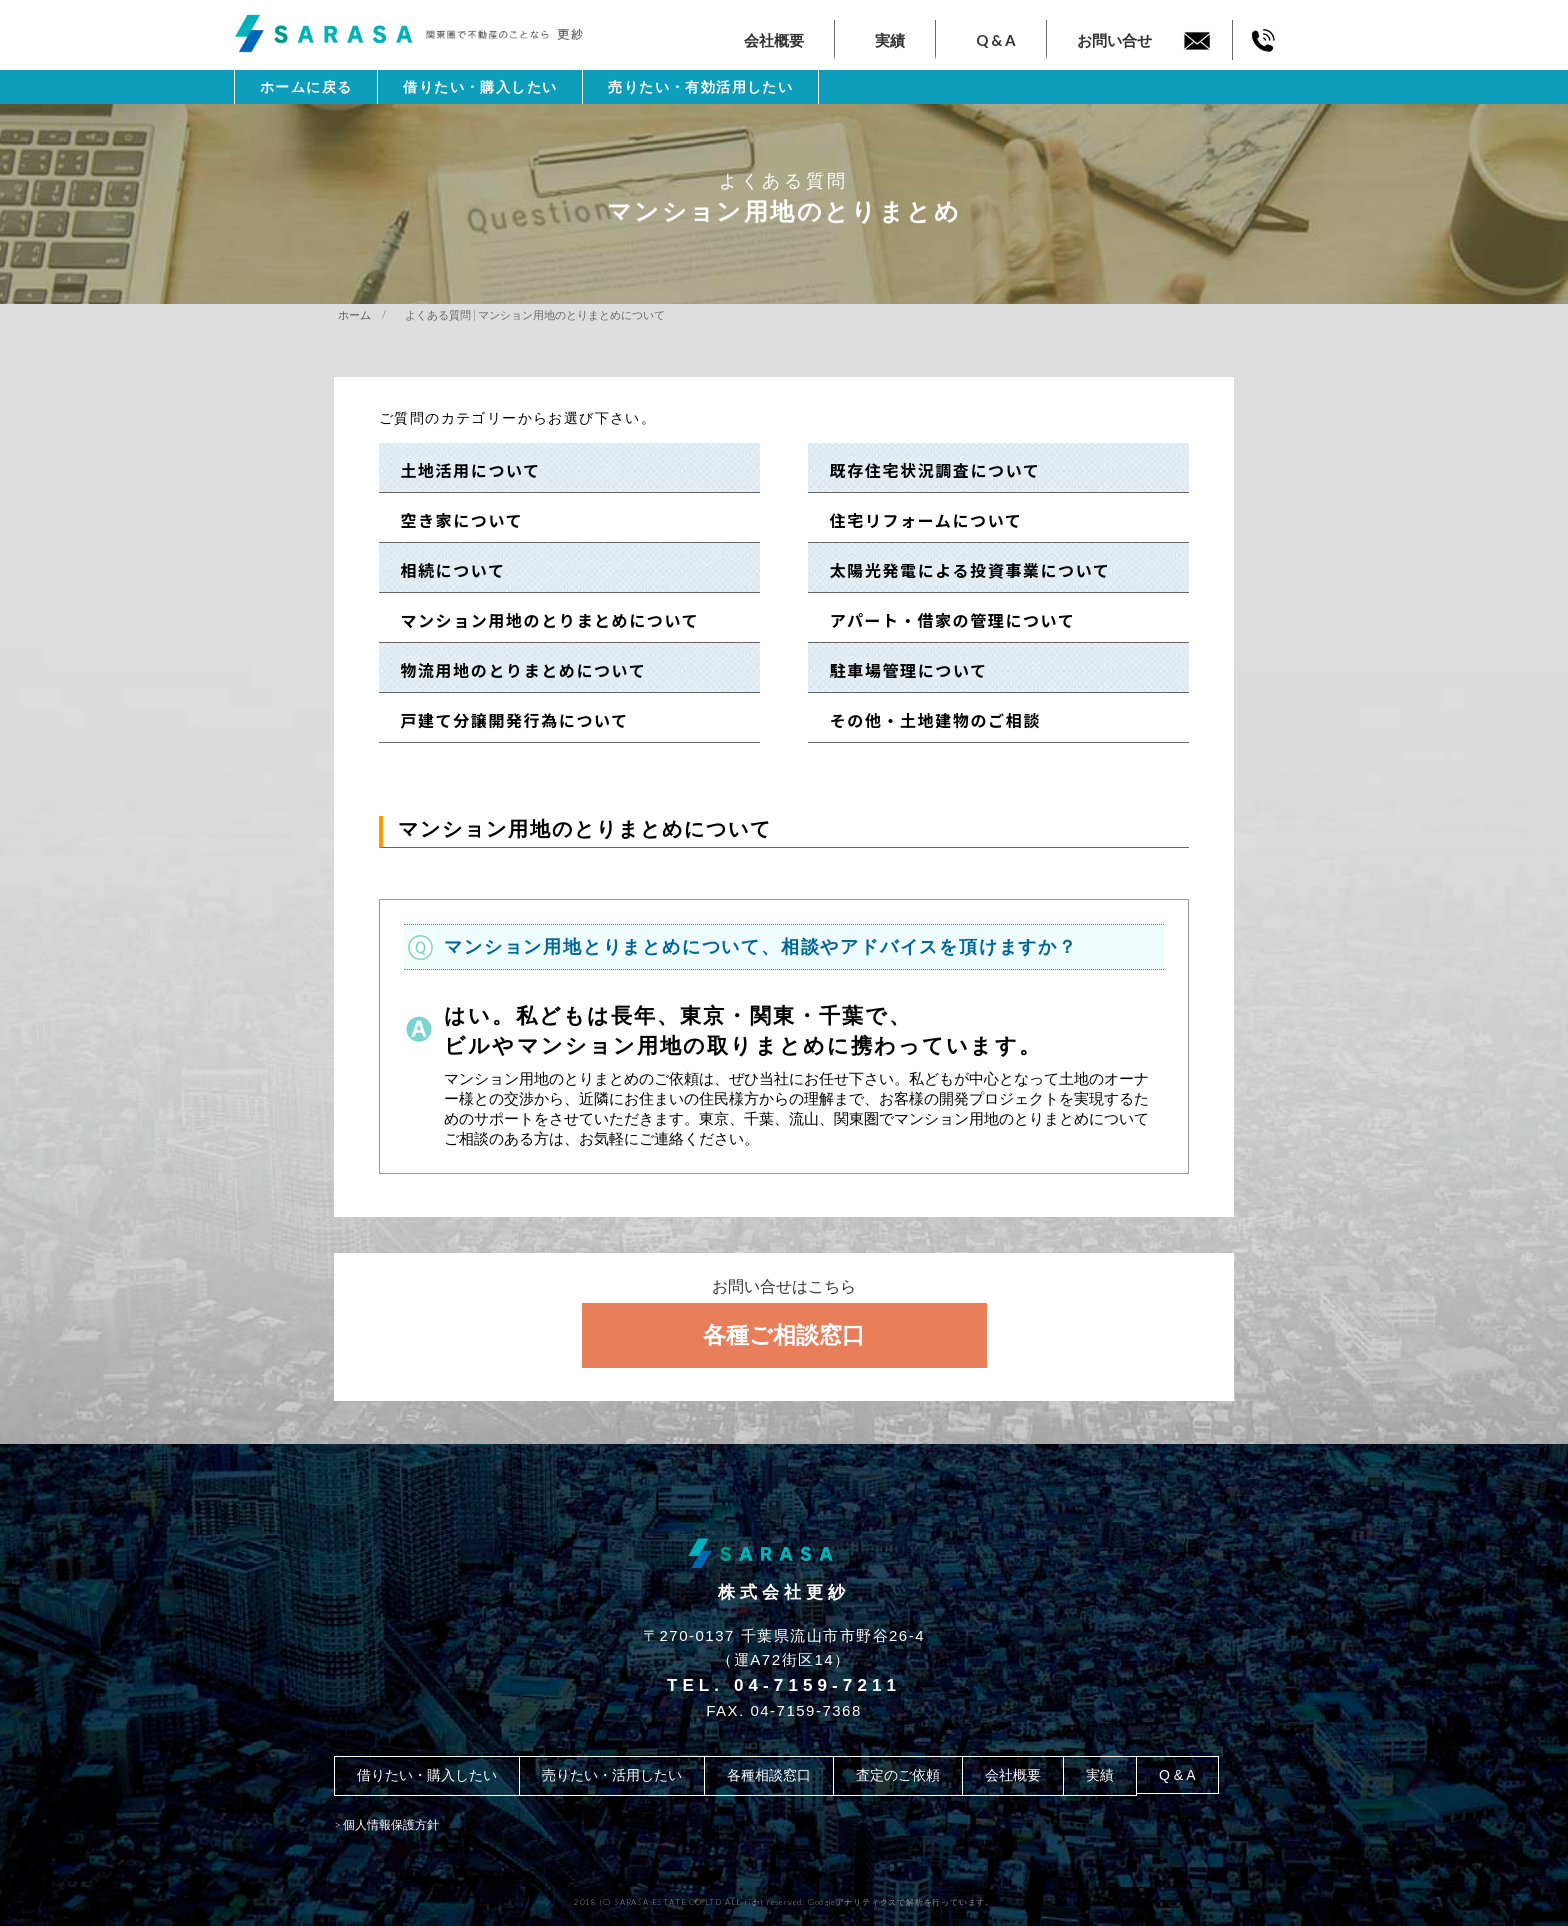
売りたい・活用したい (612, 1775)
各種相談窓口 (769, 1775)
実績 (890, 40)
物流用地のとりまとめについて (515, 670)
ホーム (354, 314)
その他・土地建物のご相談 (926, 720)
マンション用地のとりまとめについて (541, 620)
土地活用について (462, 470)
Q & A (996, 40)
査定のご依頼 (898, 1775)
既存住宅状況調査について (926, 470)
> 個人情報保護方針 (386, 1824)
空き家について (453, 520)
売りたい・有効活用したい (700, 87)
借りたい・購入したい (480, 87)
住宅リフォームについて (917, 520)
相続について (444, 570)
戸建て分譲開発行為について (506, 720)
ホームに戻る (306, 87)
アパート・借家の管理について (943, 620)
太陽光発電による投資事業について (961, 570)
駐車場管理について (900, 670)
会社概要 (774, 40)
